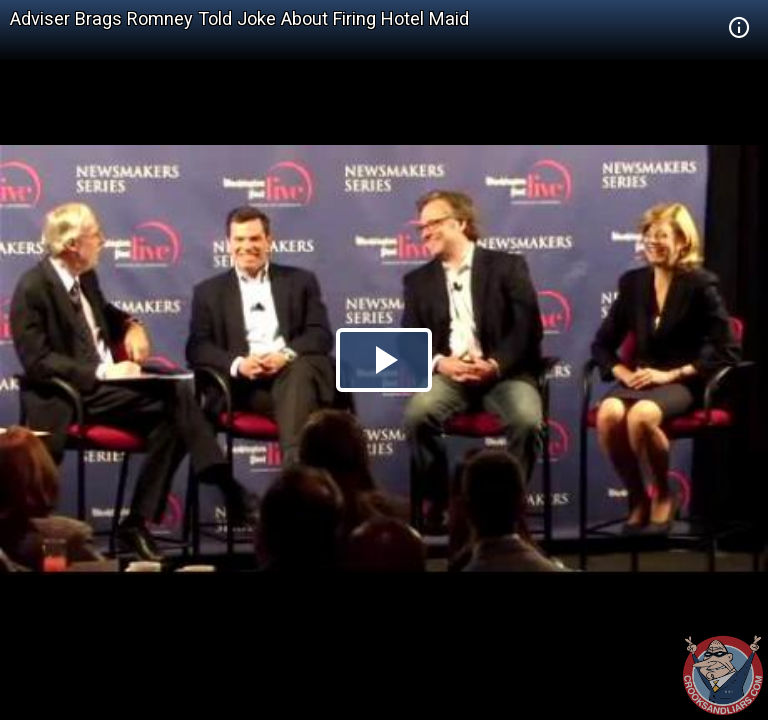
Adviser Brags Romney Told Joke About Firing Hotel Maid (239, 18)
